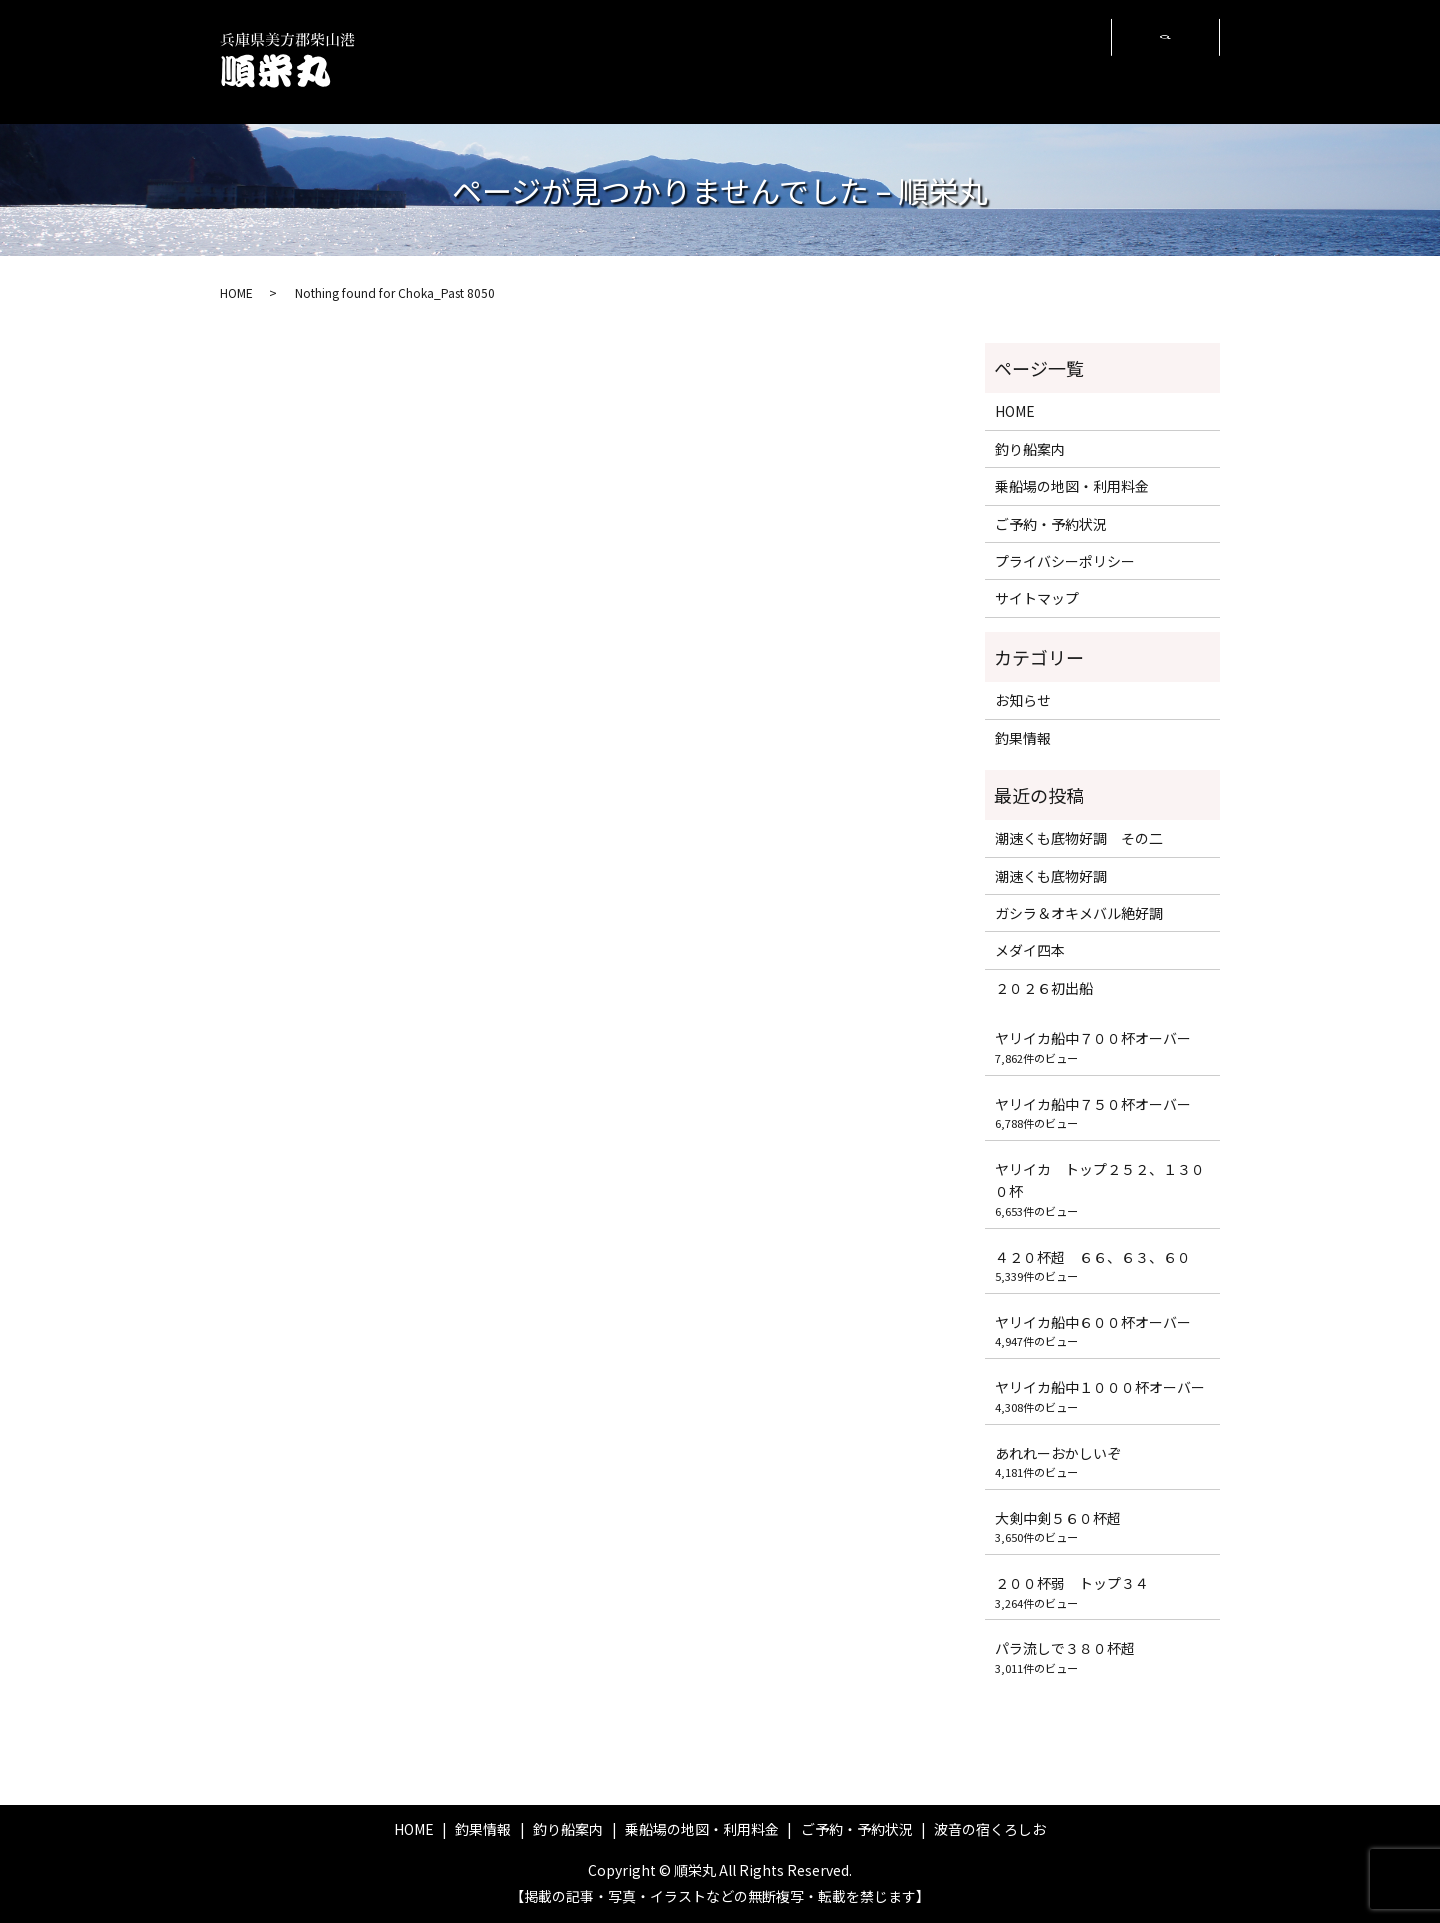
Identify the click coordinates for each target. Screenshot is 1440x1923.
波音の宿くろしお (1047, 60)
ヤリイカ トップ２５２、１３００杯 (1100, 1180)
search (1165, 62)
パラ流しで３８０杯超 (1065, 1648)
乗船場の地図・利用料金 (798, 61)
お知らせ (1023, 700)
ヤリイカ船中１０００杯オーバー (1100, 1387)
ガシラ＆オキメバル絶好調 (1079, 913)
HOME (548, 60)
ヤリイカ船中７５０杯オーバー (1093, 1104)
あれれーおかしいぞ (1058, 1453)
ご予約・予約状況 (920, 60)
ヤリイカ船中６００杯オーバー (1093, 1322)
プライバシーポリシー (1065, 561)
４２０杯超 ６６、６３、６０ (1093, 1257)
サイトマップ (1037, 598)
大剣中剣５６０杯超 (1058, 1518)
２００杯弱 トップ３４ (1072, 1583)
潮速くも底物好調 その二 (1079, 838)
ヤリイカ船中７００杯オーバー (1093, 1038)
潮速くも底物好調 (1051, 876)
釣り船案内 (697, 60)
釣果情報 (615, 60)
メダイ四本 (1030, 950)
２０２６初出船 (1044, 988)
